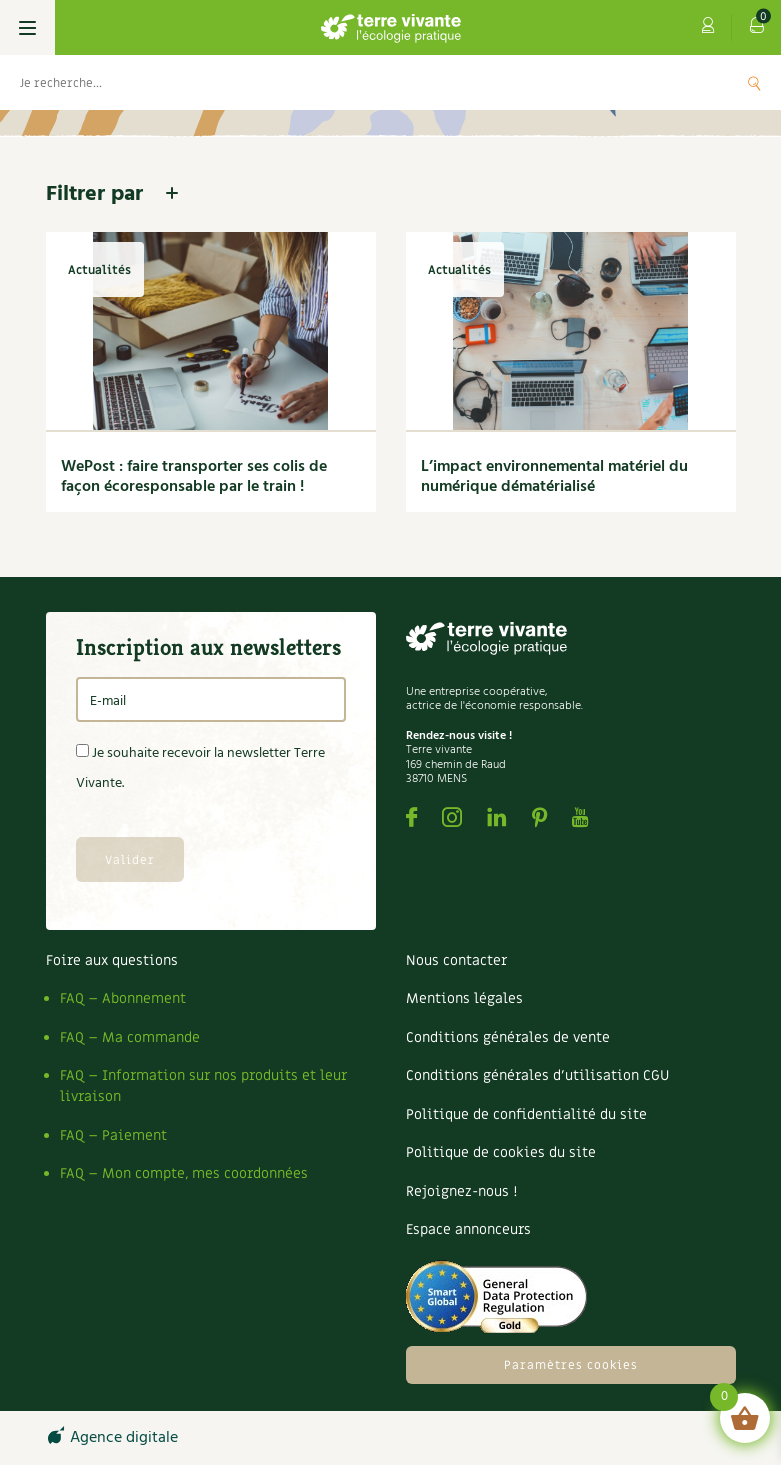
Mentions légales (464, 998)
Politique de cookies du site (501, 1152)
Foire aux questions (112, 960)
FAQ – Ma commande (130, 1037)
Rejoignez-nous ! (461, 1191)
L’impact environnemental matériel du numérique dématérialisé (554, 477)
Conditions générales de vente (508, 1037)
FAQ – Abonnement (123, 998)
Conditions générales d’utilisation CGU (537, 1075)
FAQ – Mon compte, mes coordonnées (184, 1173)
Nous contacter (456, 960)
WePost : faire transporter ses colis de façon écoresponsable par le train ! (194, 477)
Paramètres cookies (571, 1365)
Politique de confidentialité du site (526, 1114)
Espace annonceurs (468, 1229)
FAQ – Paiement (113, 1135)
